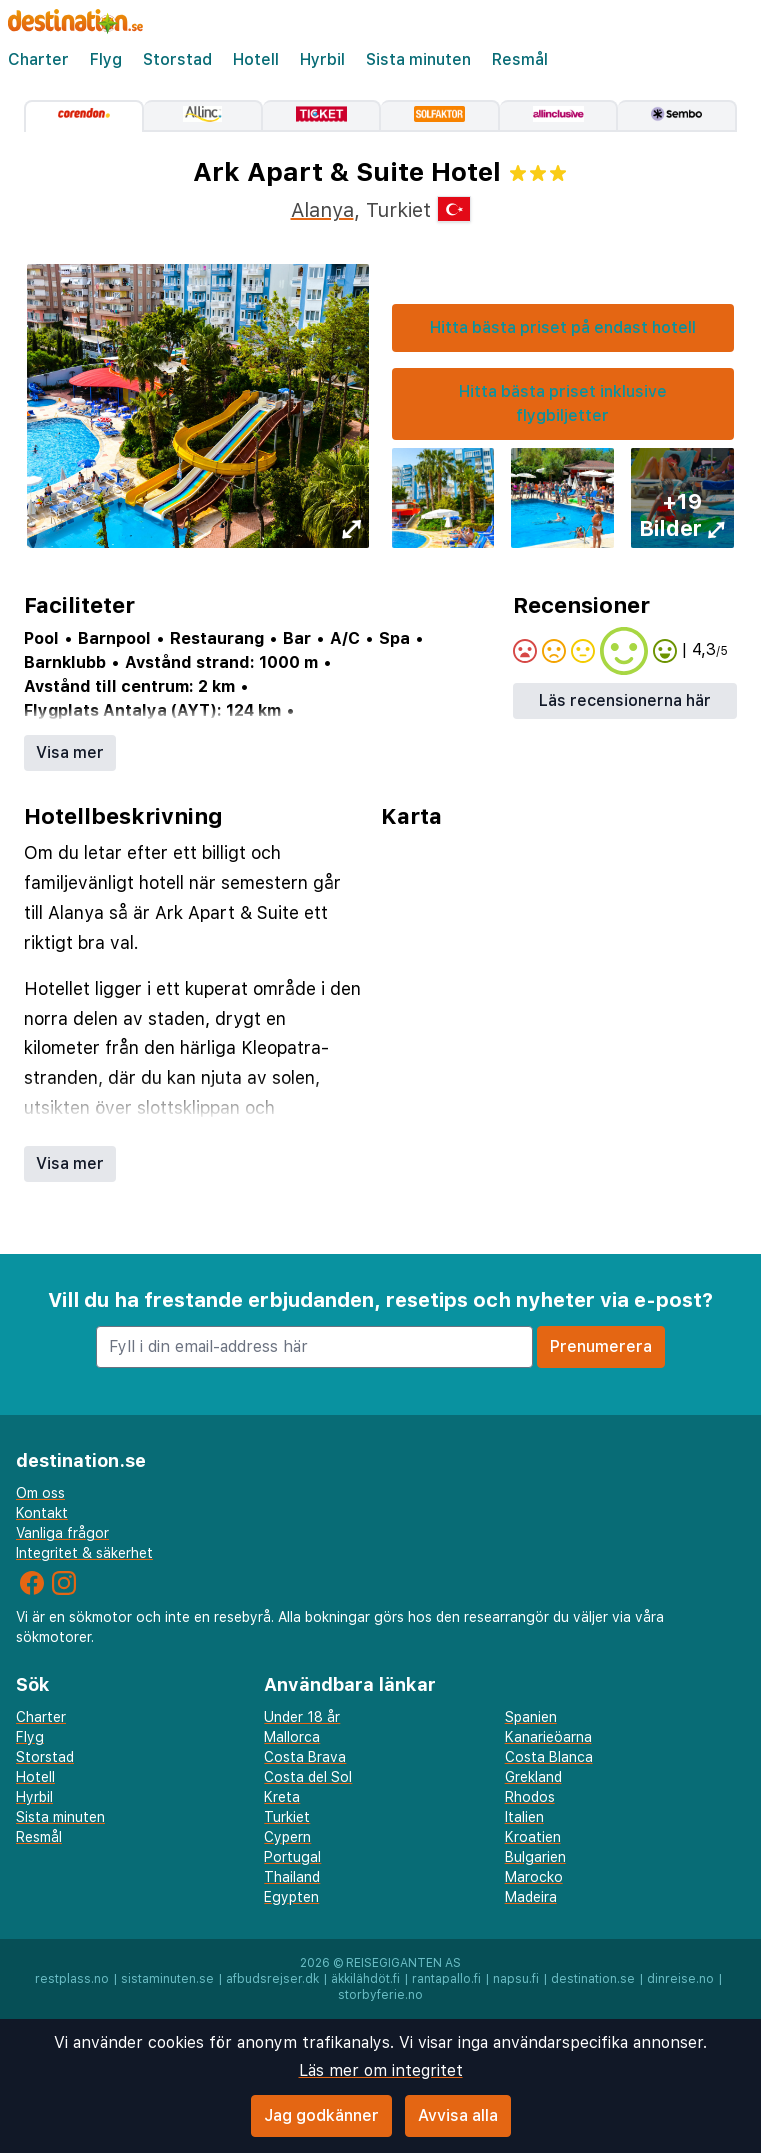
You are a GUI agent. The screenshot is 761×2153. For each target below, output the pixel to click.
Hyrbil (322, 59)
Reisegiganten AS (403, 1963)
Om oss (40, 1493)
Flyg (106, 59)
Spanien (531, 1717)
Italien (524, 1817)
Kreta (282, 1797)
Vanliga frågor (62, 1533)
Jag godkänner (321, 2115)
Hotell (256, 59)
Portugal (292, 1857)
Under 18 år (302, 1717)
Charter (38, 59)
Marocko (534, 1877)
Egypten (291, 1897)
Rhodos (530, 1797)
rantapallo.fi (446, 1979)
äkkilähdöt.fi (365, 1979)
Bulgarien (535, 1857)
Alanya (322, 210)
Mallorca (292, 1737)
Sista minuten (418, 59)
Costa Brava (305, 1757)
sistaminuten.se (167, 1979)
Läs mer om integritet (381, 2070)
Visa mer (70, 752)
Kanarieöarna (548, 1737)
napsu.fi (516, 1979)
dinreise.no (680, 1979)
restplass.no (72, 1979)
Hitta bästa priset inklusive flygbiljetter (563, 403)
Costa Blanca (549, 1757)
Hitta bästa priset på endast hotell (563, 327)
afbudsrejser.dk (272, 1979)
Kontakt (42, 1513)
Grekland (533, 1777)
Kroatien (533, 1837)
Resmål (520, 59)
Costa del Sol (308, 1777)
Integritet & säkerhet (84, 1553)
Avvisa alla (458, 2115)
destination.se (593, 1979)
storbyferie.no (380, 1995)
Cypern (287, 1837)
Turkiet (287, 1817)
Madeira (531, 1897)
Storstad (177, 59)
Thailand (292, 1877)
